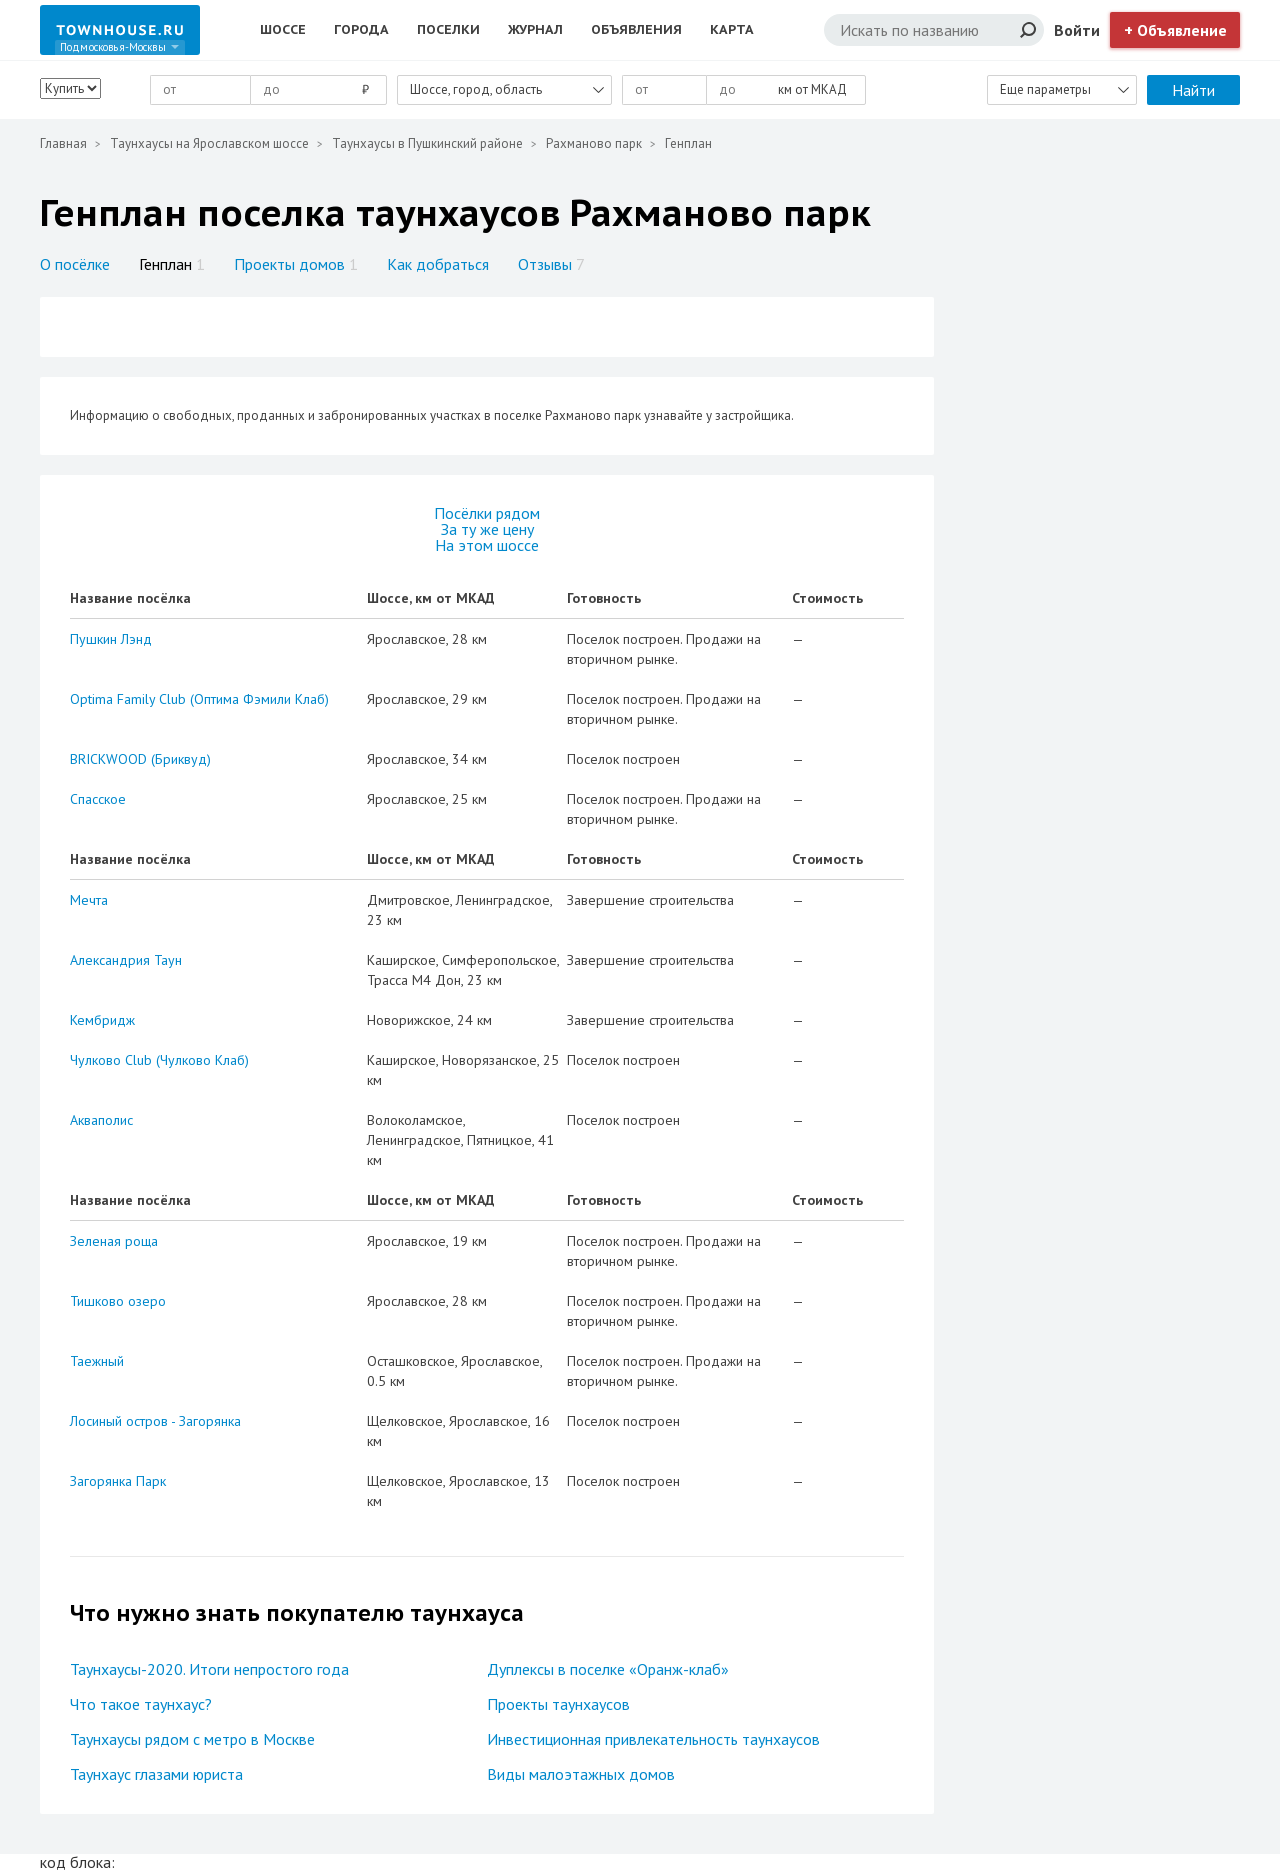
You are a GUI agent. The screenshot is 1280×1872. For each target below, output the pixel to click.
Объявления (636, 29)
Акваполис (101, 1120)
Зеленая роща (114, 1241)
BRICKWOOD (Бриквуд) (140, 759)
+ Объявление (1175, 30)
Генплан (172, 264)
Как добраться (438, 264)
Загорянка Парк (118, 1481)
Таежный (97, 1361)
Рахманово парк (594, 143)
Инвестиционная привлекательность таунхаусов (653, 1739)
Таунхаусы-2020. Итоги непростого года (209, 1669)
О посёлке (75, 264)
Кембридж (102, 1020)
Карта (732, 29)
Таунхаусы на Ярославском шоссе (209, 143)
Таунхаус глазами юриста (156, 1774)
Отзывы (551, 264)
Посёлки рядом (487, 513)
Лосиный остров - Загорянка (155, 1421)
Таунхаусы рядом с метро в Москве (192, 1739)
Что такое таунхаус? (141, 1704)
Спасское (98, 799)
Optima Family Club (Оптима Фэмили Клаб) (199, 699)
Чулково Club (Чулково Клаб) (159, 1060)
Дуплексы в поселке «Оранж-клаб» (608, 1669)
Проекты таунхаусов (558, 1704)
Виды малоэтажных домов (581, 1774)
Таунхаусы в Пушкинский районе (427, 143)
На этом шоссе (487, 545)
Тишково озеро (118, 1301)
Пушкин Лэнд (111, 639)
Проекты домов (296, 264)
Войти (1077, 30)
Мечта (89, 900)
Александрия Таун (126, 960)
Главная (63, 143)
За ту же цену (487, 529)
